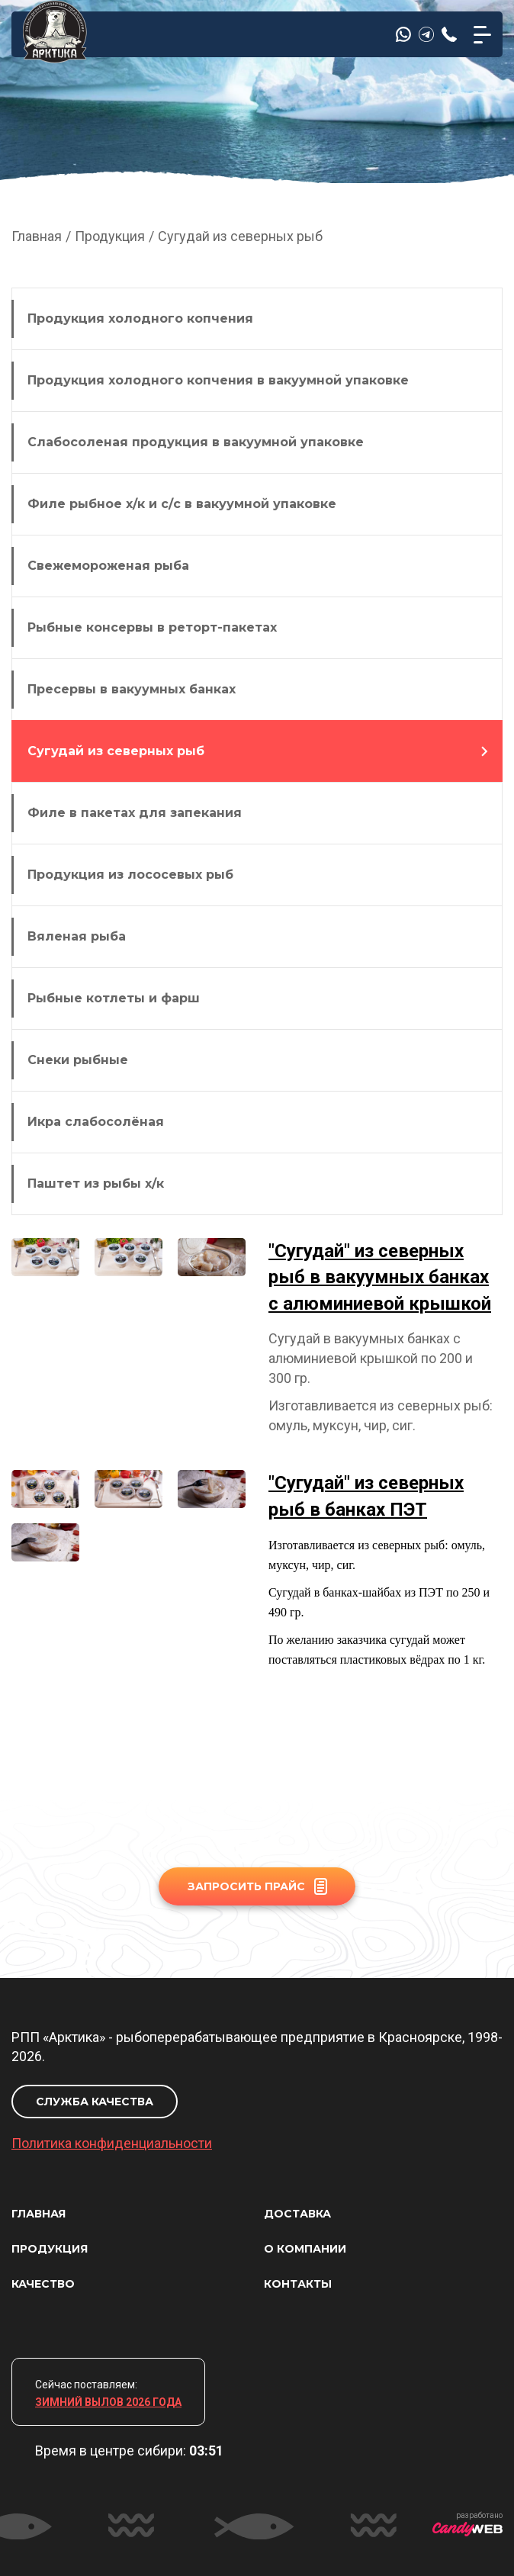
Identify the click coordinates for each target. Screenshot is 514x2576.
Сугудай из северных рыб (115, 751)
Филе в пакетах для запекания (134, 813)
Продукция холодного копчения (140, 318)
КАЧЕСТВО (43, 2284)
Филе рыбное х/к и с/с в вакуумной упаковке (181, 504)
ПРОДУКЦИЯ (49, 2249)
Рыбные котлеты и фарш (113, 998)
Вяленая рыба (76, 936)
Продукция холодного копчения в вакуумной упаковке (218, 380)
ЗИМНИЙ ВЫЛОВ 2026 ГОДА (108, 2402)
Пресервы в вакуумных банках (131, 689)
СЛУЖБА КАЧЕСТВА (94, 2101)
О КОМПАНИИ (305, 2249)
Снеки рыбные (77, 1060)
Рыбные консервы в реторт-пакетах (152, 627)
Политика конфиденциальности (111, 2143)
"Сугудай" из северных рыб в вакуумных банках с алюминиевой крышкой (379, 1277)
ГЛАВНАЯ (38, 2214)
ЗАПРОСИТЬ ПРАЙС (257, 1886)
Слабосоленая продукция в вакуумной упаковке (195, 442)
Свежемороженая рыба (108, 565)
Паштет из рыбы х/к (95, 1183)
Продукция (110, 236)
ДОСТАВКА (297, 2214)
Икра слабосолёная (95, 1121)
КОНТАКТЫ (298, 2284)
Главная (36, 236)
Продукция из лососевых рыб (130, 874)
